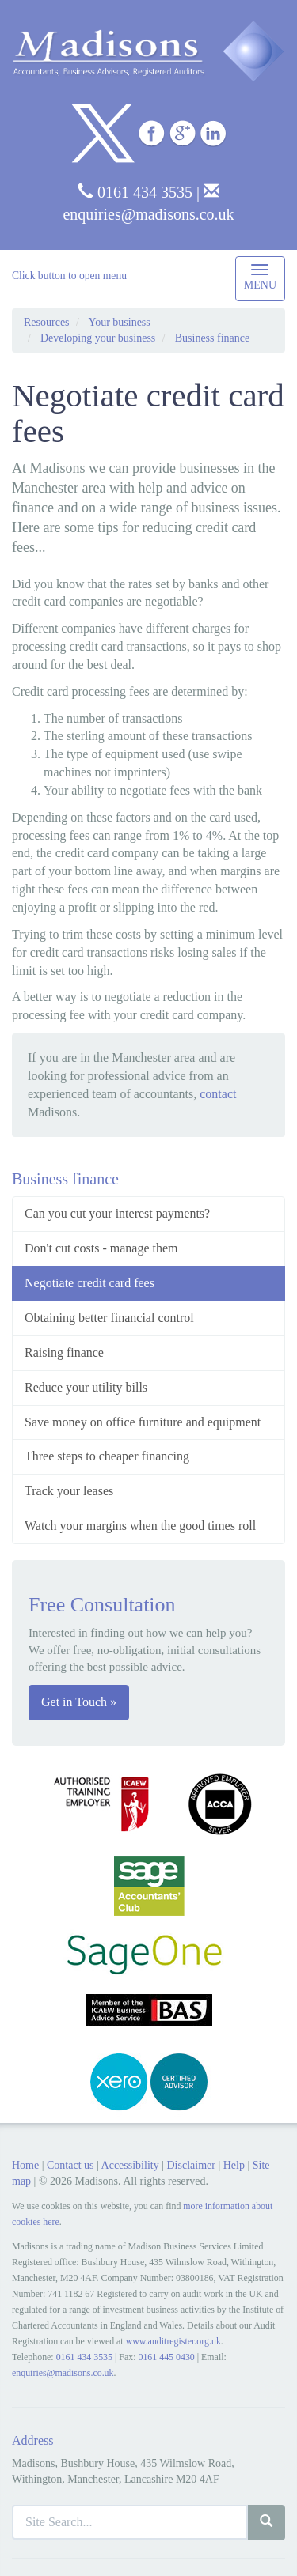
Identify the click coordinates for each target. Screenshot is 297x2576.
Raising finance (64, 1352)
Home (25, 2165)
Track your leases (69, 1491)
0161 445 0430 (166, 2357)
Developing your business (97, 338)
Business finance (212, 338)
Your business (119, 322)
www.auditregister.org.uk (173, 2341)
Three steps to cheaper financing (107, 1456)
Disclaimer (190, 2165)
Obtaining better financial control (109, 1317)
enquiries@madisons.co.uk (63, 2372)
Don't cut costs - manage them (101, 1248)
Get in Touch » (78, 1702)
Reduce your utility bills (86, 1387)
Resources (47, 322)
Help (234, 2165)
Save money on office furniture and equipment (143, 1422)
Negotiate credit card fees (89, 1283)
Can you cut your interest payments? (117, 1213)
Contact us (70, 2165)
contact (218, 1094)
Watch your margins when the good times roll (140, 1525)
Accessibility (130, 2165)
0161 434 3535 (135, 192)
